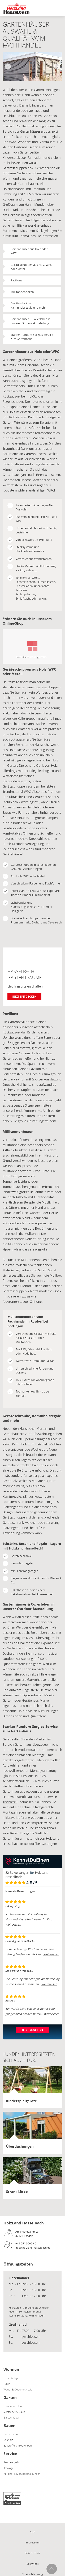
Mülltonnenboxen (22, 292)
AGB (32, 2532)
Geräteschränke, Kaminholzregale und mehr (28, 305)
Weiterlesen (13, 1924)
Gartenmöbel (11, 2417)
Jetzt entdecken (24, 996)
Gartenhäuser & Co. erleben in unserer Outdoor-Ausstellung (30, 321)
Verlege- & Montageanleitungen (21, 2473)
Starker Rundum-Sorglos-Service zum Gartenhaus (32, 337)
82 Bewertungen (17, 1872)
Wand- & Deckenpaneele (17, 2389)
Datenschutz (32, 2553)
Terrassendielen (12, 2406)
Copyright (33, 2563)
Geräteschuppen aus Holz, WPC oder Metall (31, 267)
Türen (6, 2383)
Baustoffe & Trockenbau (17, 2445)
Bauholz (8, 2439)
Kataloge (8, 2468)
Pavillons (16, 280)
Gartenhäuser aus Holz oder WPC (29, 251)
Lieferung (23, 1817)
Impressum (32, 2542)
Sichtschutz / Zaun (14, 2411)
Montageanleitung (43, 1770)
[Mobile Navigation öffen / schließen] (58, 8)
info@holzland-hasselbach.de (32, 2247)
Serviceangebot (12, 2462)
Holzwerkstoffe (12, 2434)
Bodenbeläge (11, 2378)
